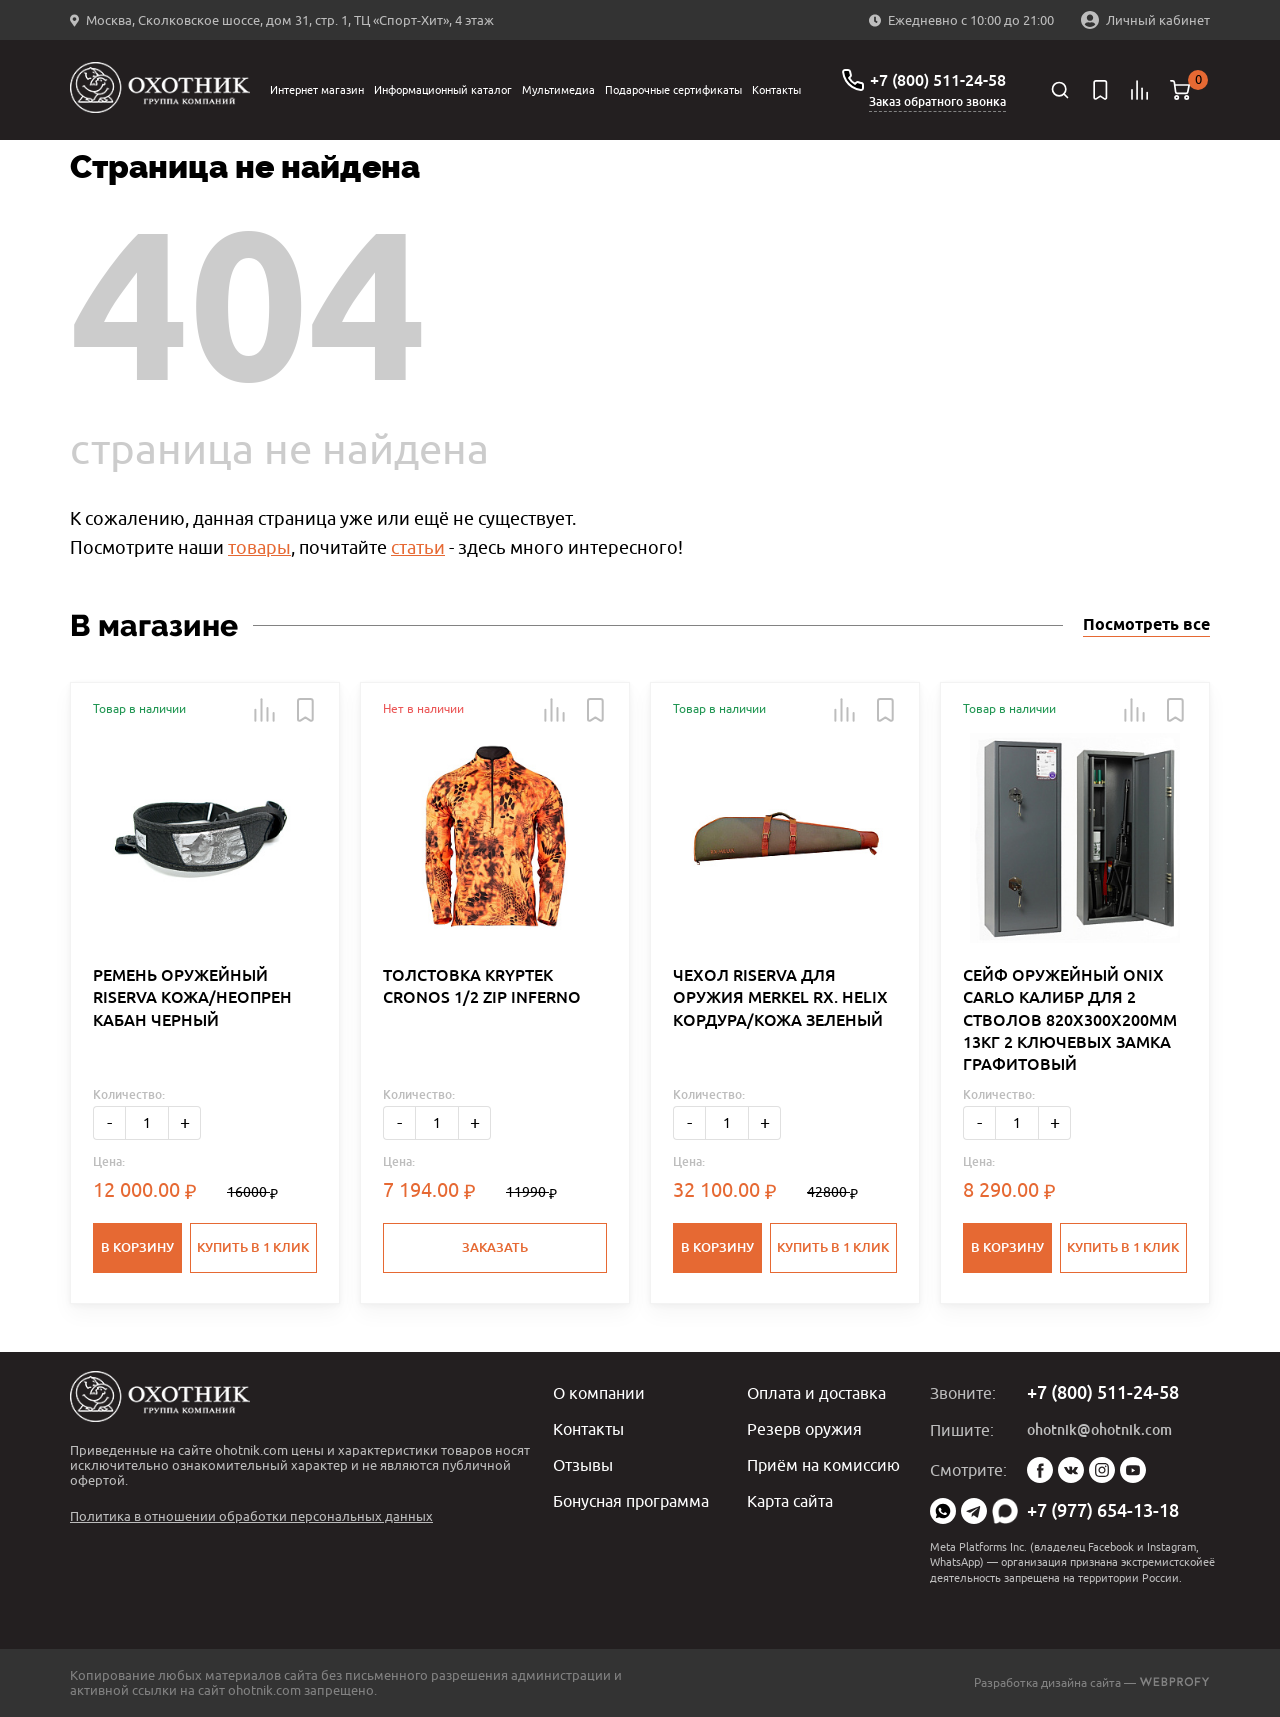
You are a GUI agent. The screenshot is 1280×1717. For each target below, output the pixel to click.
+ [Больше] (185, 1122)
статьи (418, 547)
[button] (265, 710)
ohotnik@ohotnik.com (1099, 1430)
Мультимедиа (558, 89)
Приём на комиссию (823, 1465)
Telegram (974, 1511)
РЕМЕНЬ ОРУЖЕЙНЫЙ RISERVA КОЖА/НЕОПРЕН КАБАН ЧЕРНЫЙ (192, 998)
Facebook (1040, 1470)
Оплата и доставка (816, 1393)
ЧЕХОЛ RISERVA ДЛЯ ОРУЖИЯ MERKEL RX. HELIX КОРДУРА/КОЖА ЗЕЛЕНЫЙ (780, 998)
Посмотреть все (1146, 625)
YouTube (1133, 1470)
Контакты (776, 89)
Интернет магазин (317, 89)
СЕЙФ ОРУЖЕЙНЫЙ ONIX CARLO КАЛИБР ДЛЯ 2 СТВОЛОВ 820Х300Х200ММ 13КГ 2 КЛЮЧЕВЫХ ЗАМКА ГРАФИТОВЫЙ (1070, 1020)
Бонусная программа (631, 1501)
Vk (1071, 1470)
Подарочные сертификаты (673, 89)
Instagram (1102, 1470)
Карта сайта (790, 1501)
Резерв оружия (804, 1429)
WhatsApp (943, 1511)
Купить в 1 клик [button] (253, 1247)
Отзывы (583, 1465)
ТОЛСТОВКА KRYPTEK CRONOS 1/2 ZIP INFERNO (482, 986)
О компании (599, 1393)
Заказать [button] (495, 1247)
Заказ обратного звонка (937, 102)
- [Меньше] (109, 1122)
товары (259, 547)
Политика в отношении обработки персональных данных (251, 1516)
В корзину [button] (137, 1247)
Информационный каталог (443, 89)
